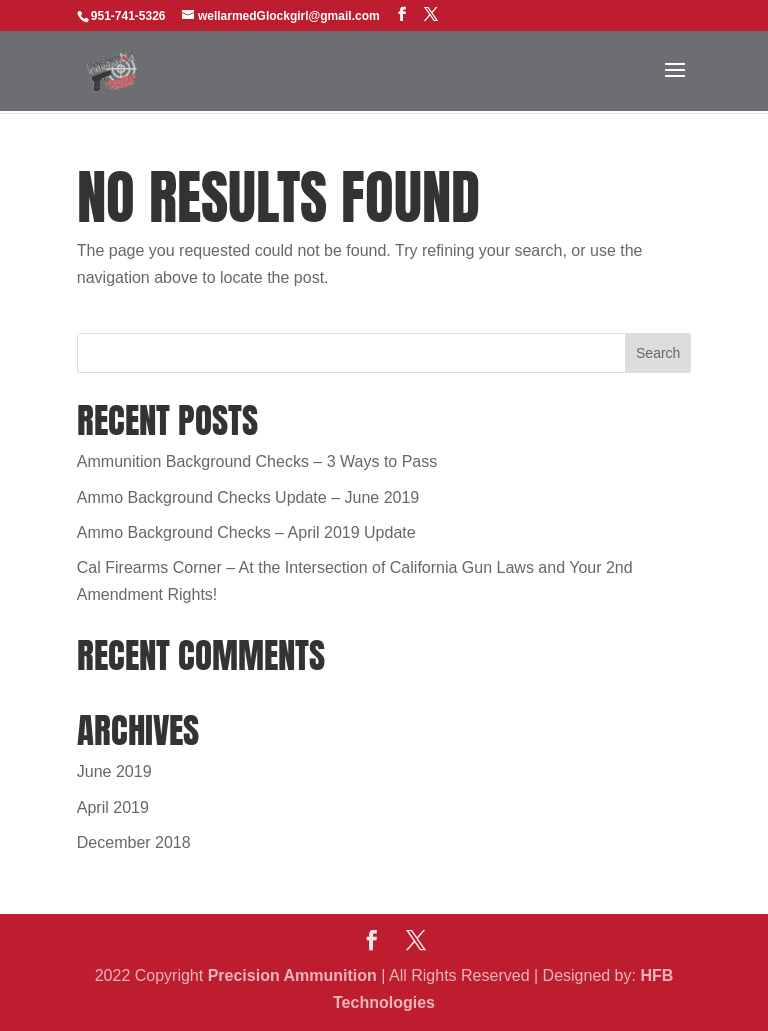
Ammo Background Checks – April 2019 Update (246, 532)
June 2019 (114, 771)
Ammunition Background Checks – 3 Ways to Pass (257, 461)
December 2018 (134, 842)
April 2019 (113, 807)
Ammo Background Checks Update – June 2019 (248, 497)
